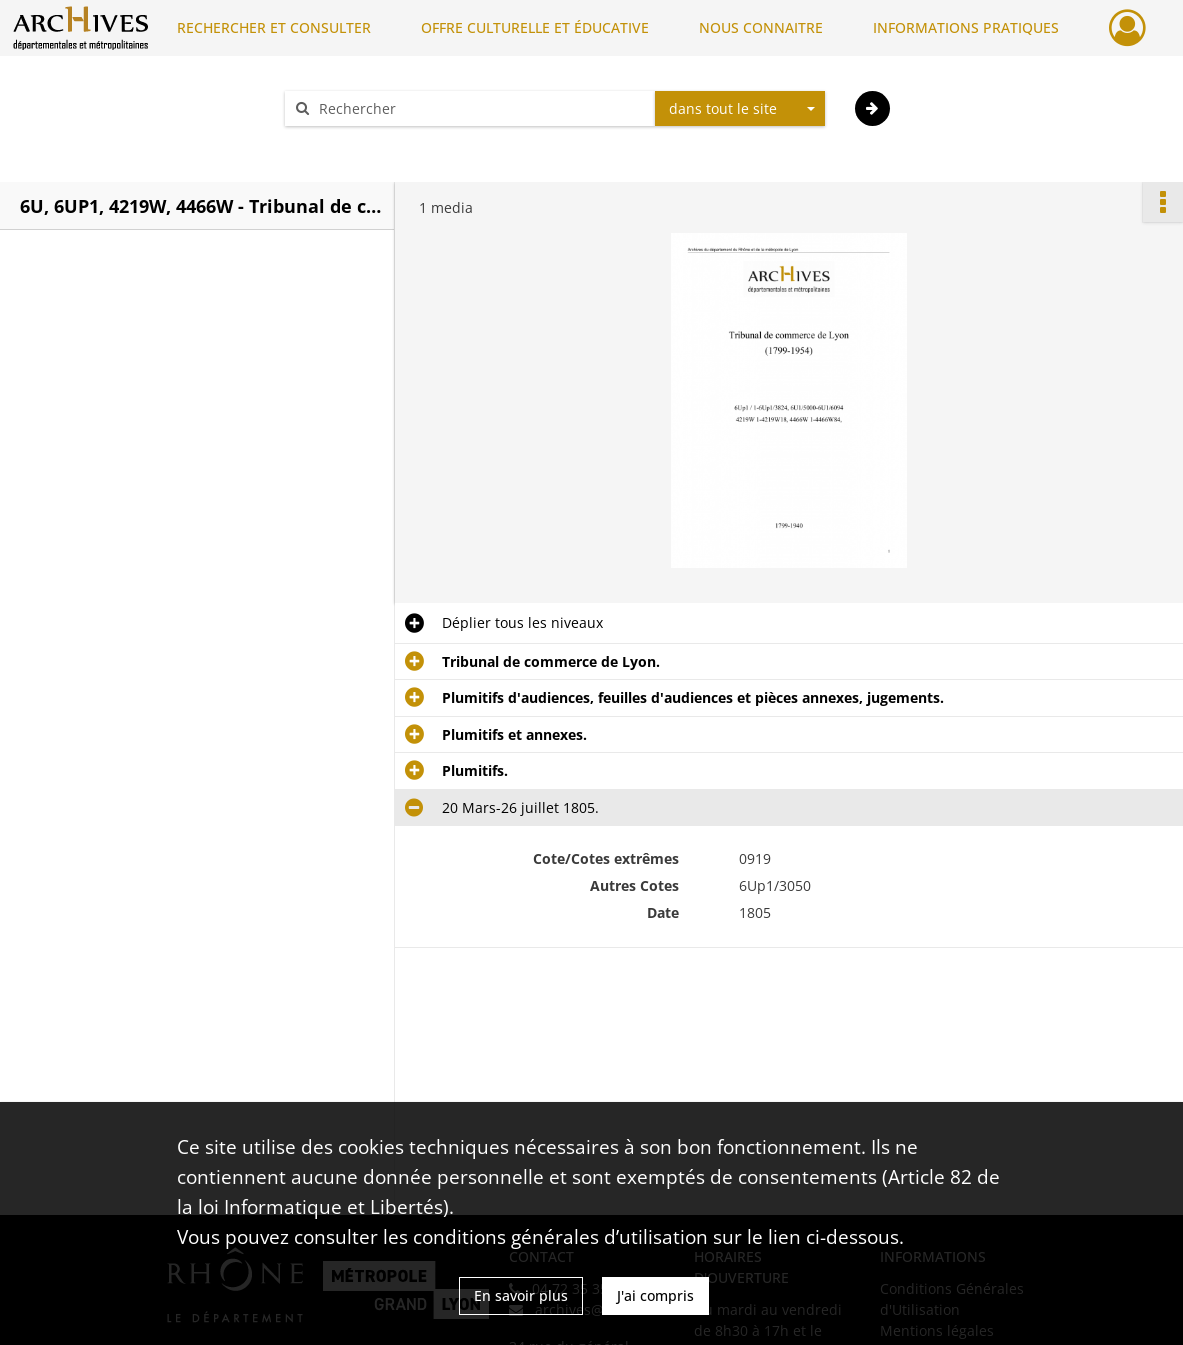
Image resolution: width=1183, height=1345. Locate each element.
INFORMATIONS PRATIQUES (966, 27)
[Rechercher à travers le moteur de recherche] (480, 108)
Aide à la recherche (362, 143)
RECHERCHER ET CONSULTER (274, 27)
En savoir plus (521, 1295)
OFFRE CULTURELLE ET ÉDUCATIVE (535, 27)
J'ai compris (655, 1295)
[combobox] (740, 109)
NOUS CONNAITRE (761, 27)
